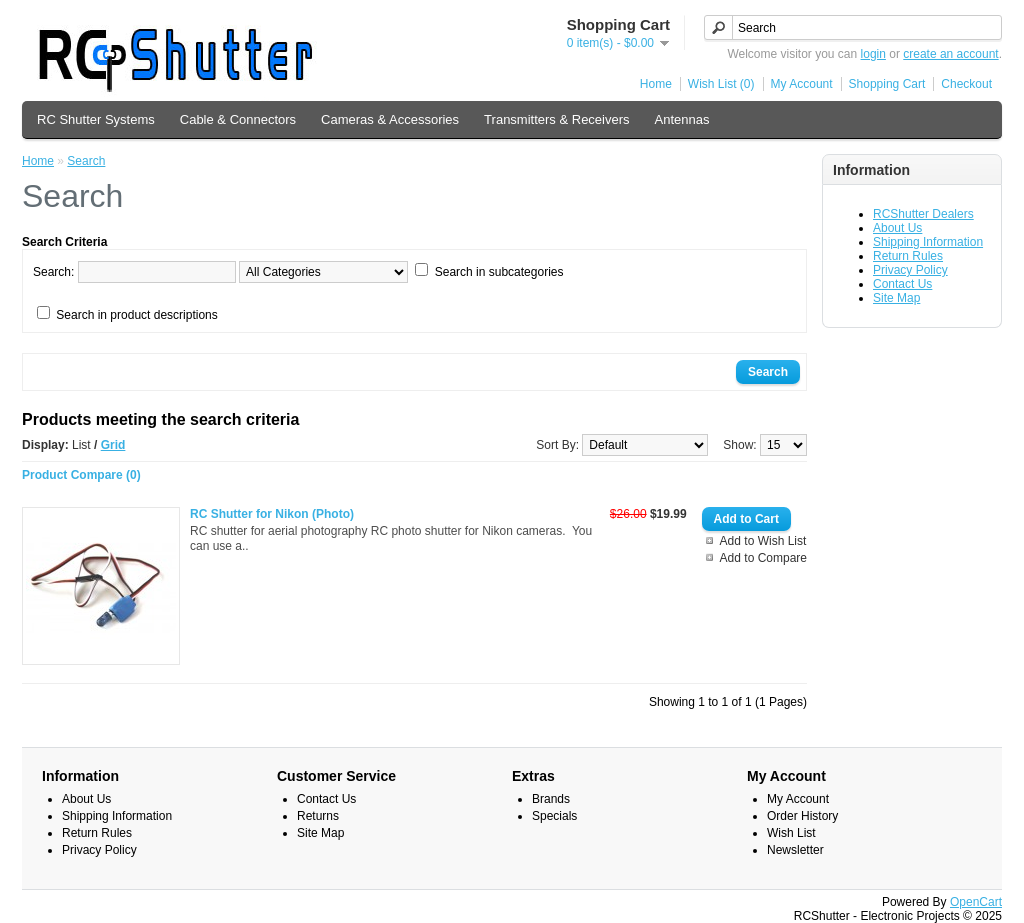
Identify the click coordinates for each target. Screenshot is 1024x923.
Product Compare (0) (81, 475)
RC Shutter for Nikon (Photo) (272, 514)
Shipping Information (928, 242)
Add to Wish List (763, 541)
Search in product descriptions (136, 315)
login (873, 54)
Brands (551, 799)
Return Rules (908, 256)
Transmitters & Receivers (556, 119)
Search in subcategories (499, 272)
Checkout (966, 84)
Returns (318, 816)
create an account (950, 54)
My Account (802, 84)
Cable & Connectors (238, 119)
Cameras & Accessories (390, 119)
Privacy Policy (910, 270)
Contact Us (902, 284)
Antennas (682, 119)
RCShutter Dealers (923, 214)
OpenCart (976, 902)
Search (86, 161)
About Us (897, 228)
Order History (802, 816)
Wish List (791, 833)
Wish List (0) (721, 84)
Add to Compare (763, 558)
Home (656, 84)
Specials (554, 816)
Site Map (896, 298)
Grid (113, 445)
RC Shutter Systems (96, 119)
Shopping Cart (887, 84)
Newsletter (795, 850)
